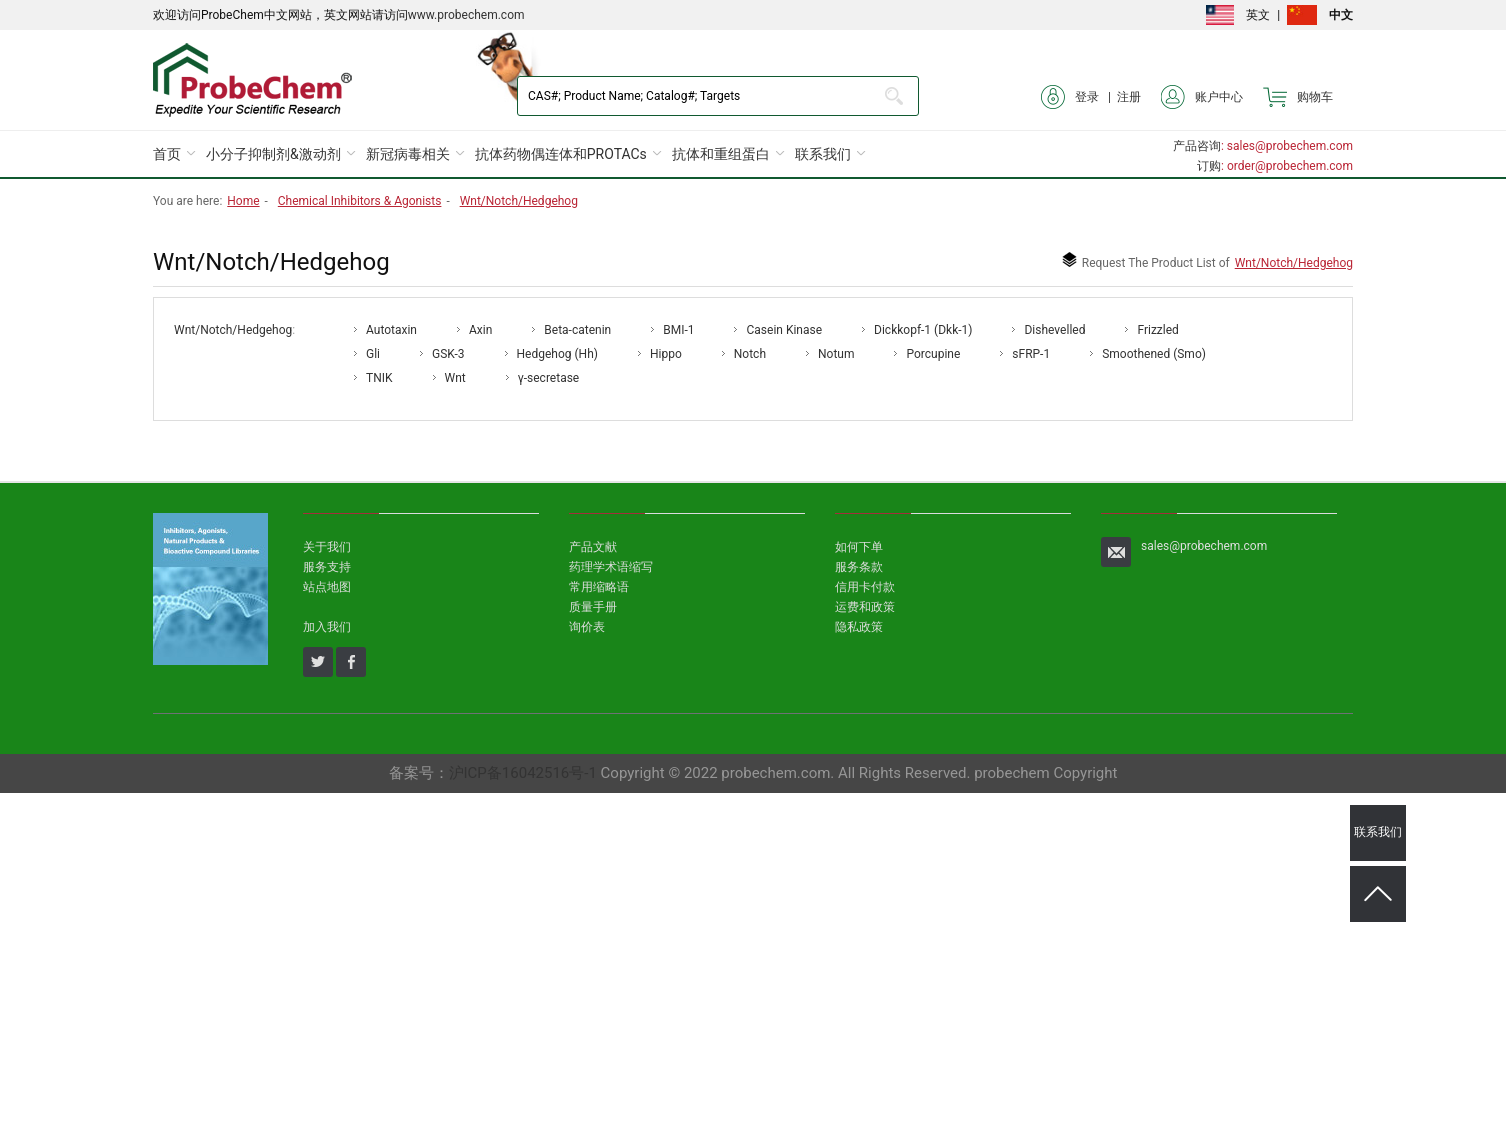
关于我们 (327, 547)
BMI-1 (678, 330)
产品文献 (593, 547)
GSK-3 (448, 354)
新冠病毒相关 (408, 154)
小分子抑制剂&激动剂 (273, 154)
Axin (480, 330)
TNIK (379, 378)
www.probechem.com (466, 15)
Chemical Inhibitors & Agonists (360, 201)
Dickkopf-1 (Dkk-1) (923, 330)
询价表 (587, 627)
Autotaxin (391, 330)
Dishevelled (1054, 330)
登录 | (1079, 97)
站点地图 (327, 587)
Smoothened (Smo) (1154, 354)
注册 (1129, 97)
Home (243, 201)
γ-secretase (549, 378)
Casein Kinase (784, 330)
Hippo (666, 354)
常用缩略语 (599, 587)
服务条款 (859, 567)
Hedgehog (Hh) (557, 354)
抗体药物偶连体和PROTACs (561, 154)
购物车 (1298, 97)
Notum (836, 354)
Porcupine (933, 354)
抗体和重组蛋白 (721, 154)
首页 (167, 154)
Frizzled (1157, 330)
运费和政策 (865, 607)
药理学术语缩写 (611, 567)
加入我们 (327, 627)
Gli (373, 354)
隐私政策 (859, 627)
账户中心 (1202, 97)
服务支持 (327, 567)
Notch (750, 354)
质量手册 (593, 607)
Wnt (455, 378)
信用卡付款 (865, 587)
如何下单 (859, 547)
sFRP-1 (1031, 354)
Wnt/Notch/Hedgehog (519, 201)
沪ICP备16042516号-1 (523, 773)
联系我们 (823, 154)
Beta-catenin (577, 330)
